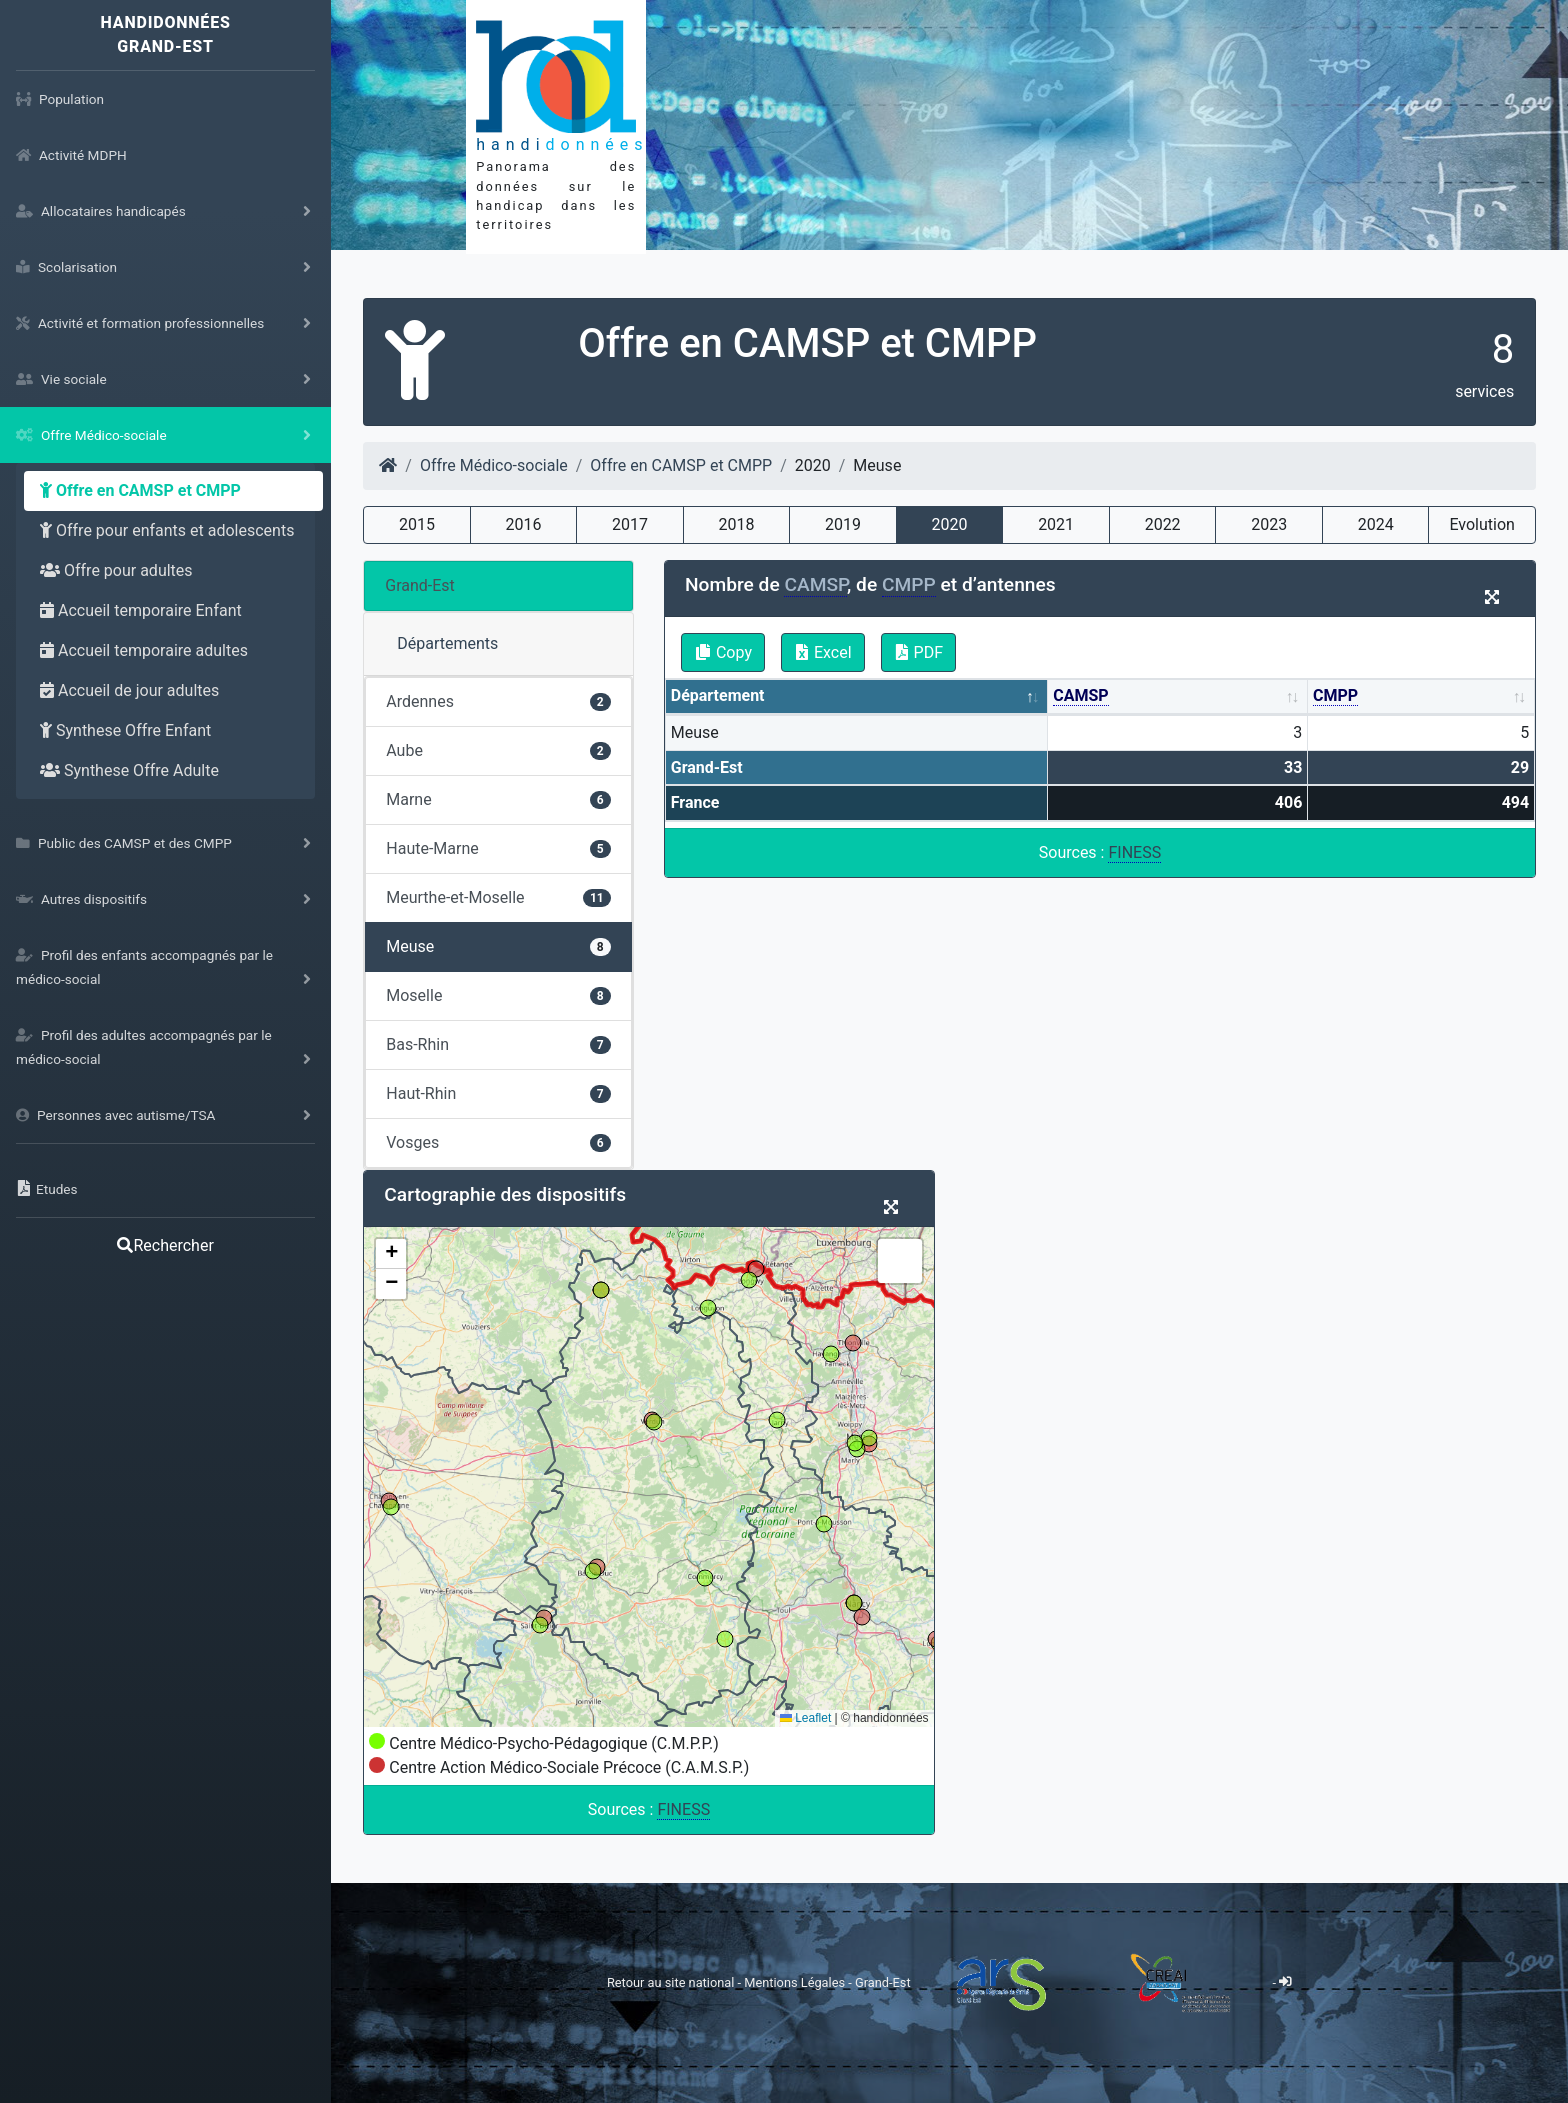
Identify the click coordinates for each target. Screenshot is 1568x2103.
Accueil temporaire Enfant (141, 610)
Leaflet (805, 1718)
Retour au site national (670, 1981)
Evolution (1481, 524)
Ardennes (498, 701)
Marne (498, 799)
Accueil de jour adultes (129, 690)
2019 (843, 524)
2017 (630, 524)
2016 (524, 524)
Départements (447, 643)
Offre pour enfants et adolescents (167, 530)
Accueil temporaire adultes (144, 650)
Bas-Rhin (498, 1044)
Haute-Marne (498, 848)
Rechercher (165, 1245)
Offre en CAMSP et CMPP (140, 490)
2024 (1376, 524)
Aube (498, 750)
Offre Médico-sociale (494, 465)
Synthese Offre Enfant (125, 730)
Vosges (498, 1142)
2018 (737, 524)
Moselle (498, 995)
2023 (1269, 524)
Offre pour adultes (116, 570)
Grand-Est (420, 585)
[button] (391, 1254)
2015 (417, 524)
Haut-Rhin (498, 1093)
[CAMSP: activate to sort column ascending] (1178, 697)
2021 (1056, 524)
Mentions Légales (796, 1981)
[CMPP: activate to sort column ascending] (1421, 697)
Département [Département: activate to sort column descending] (718, 695)
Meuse (498, 946)
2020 (950, 524)
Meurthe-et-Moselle (498, 897)
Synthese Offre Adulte (129, 770)
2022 (1163, 524)
